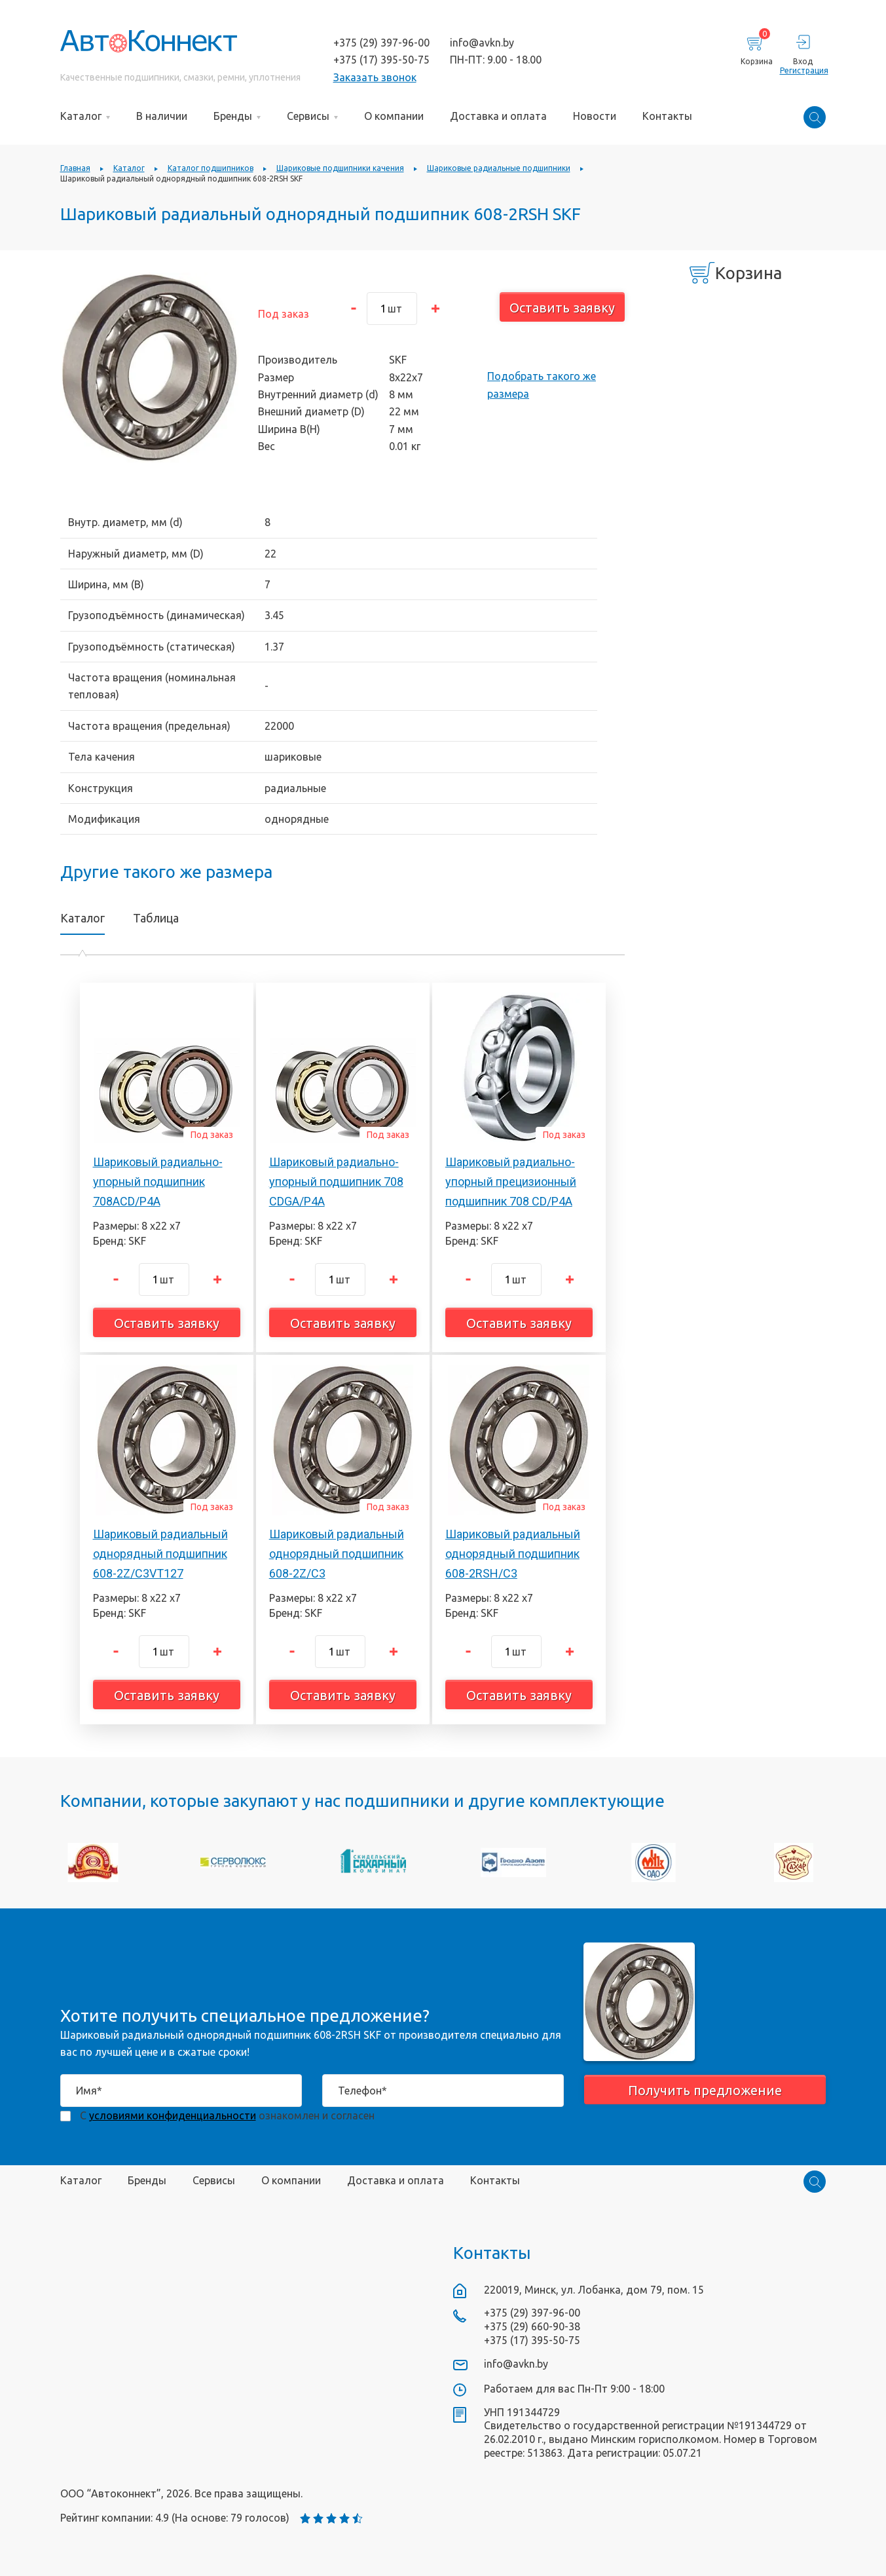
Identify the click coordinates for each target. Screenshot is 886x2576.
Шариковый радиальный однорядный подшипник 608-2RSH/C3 (512, 1553)
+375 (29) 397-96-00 (381, 42)
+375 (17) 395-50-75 (381, 60)
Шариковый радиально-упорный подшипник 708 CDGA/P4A (336, 1181)
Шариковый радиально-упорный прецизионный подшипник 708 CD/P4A (510, 1181)
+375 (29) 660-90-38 (532, 2326)
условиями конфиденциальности (172, 2115)
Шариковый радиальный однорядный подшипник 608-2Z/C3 (336, 1553)
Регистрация (803, 70)
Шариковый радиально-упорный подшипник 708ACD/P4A (158, 1181)
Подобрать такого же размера (541, 384)
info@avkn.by (482, 42)
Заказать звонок (374, 77)
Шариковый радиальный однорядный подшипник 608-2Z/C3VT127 (160, 1553)
